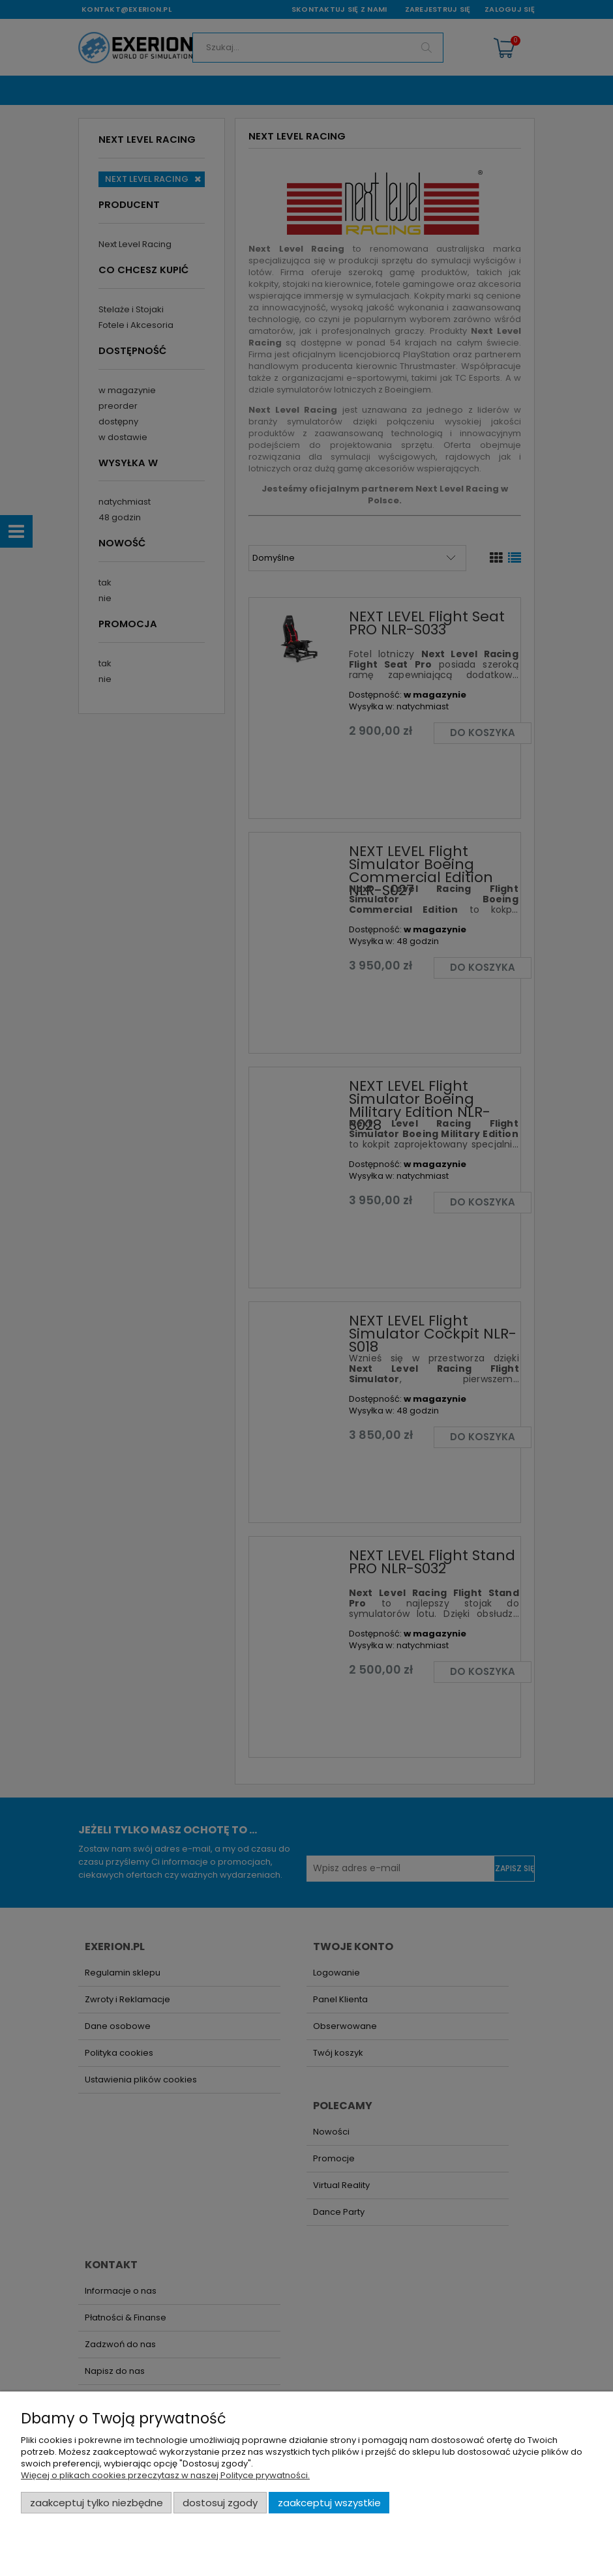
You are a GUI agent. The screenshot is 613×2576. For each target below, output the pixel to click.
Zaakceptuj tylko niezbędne (96, 2502)
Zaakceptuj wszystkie (329, 2502)
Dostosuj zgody (220, 2502)
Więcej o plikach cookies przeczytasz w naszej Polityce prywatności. (165, 2475)
